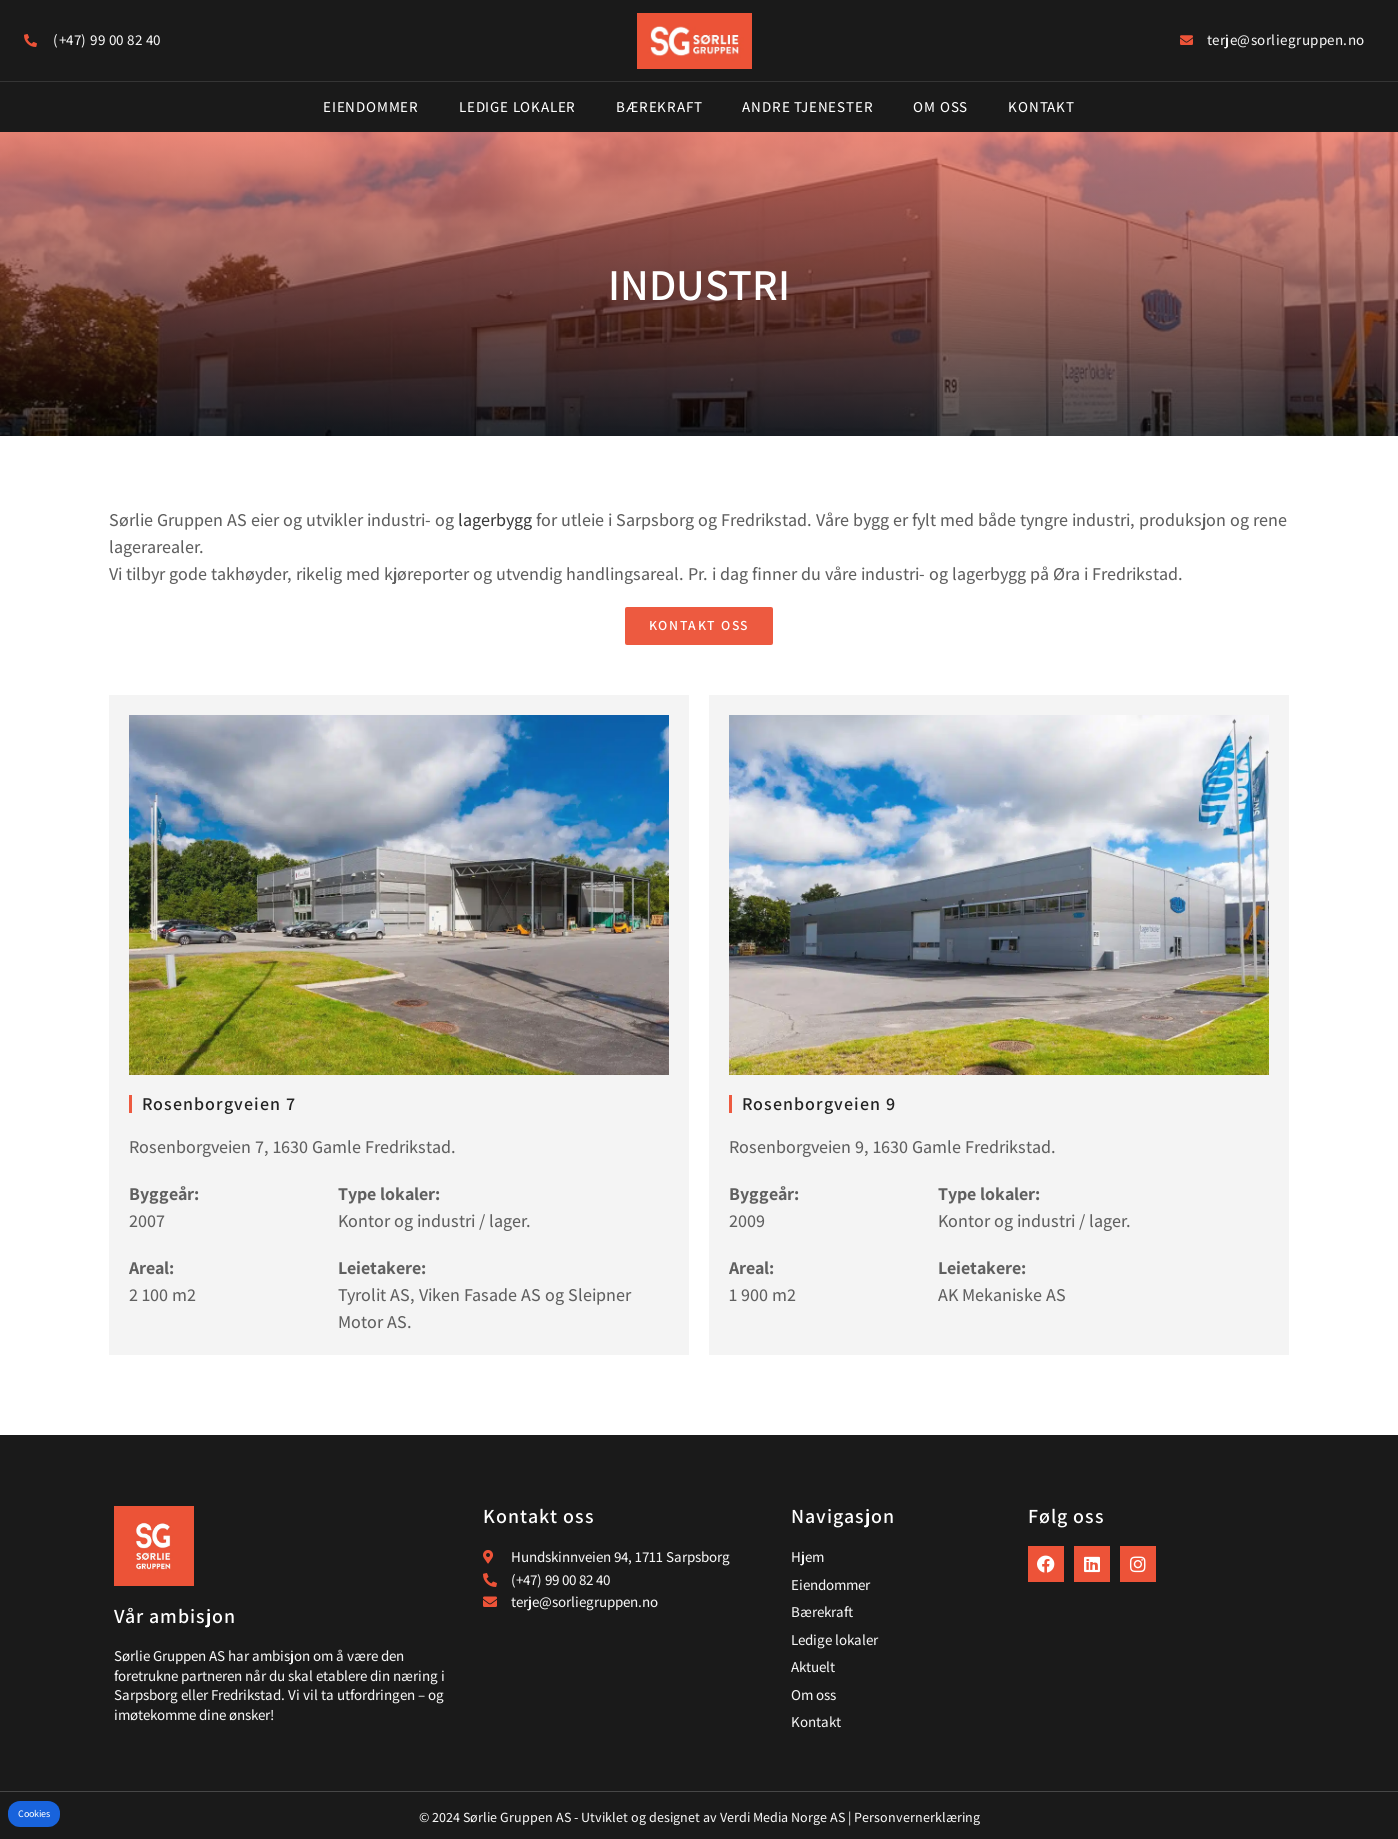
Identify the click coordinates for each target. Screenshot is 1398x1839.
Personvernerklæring (917, 1817)
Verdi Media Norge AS (782, 1817)
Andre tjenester (807, 106)
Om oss (940, 106)
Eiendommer (371, 106)
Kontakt (1041, 106)
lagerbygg (495, 519)
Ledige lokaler (517, 106)
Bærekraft (659, 106)
